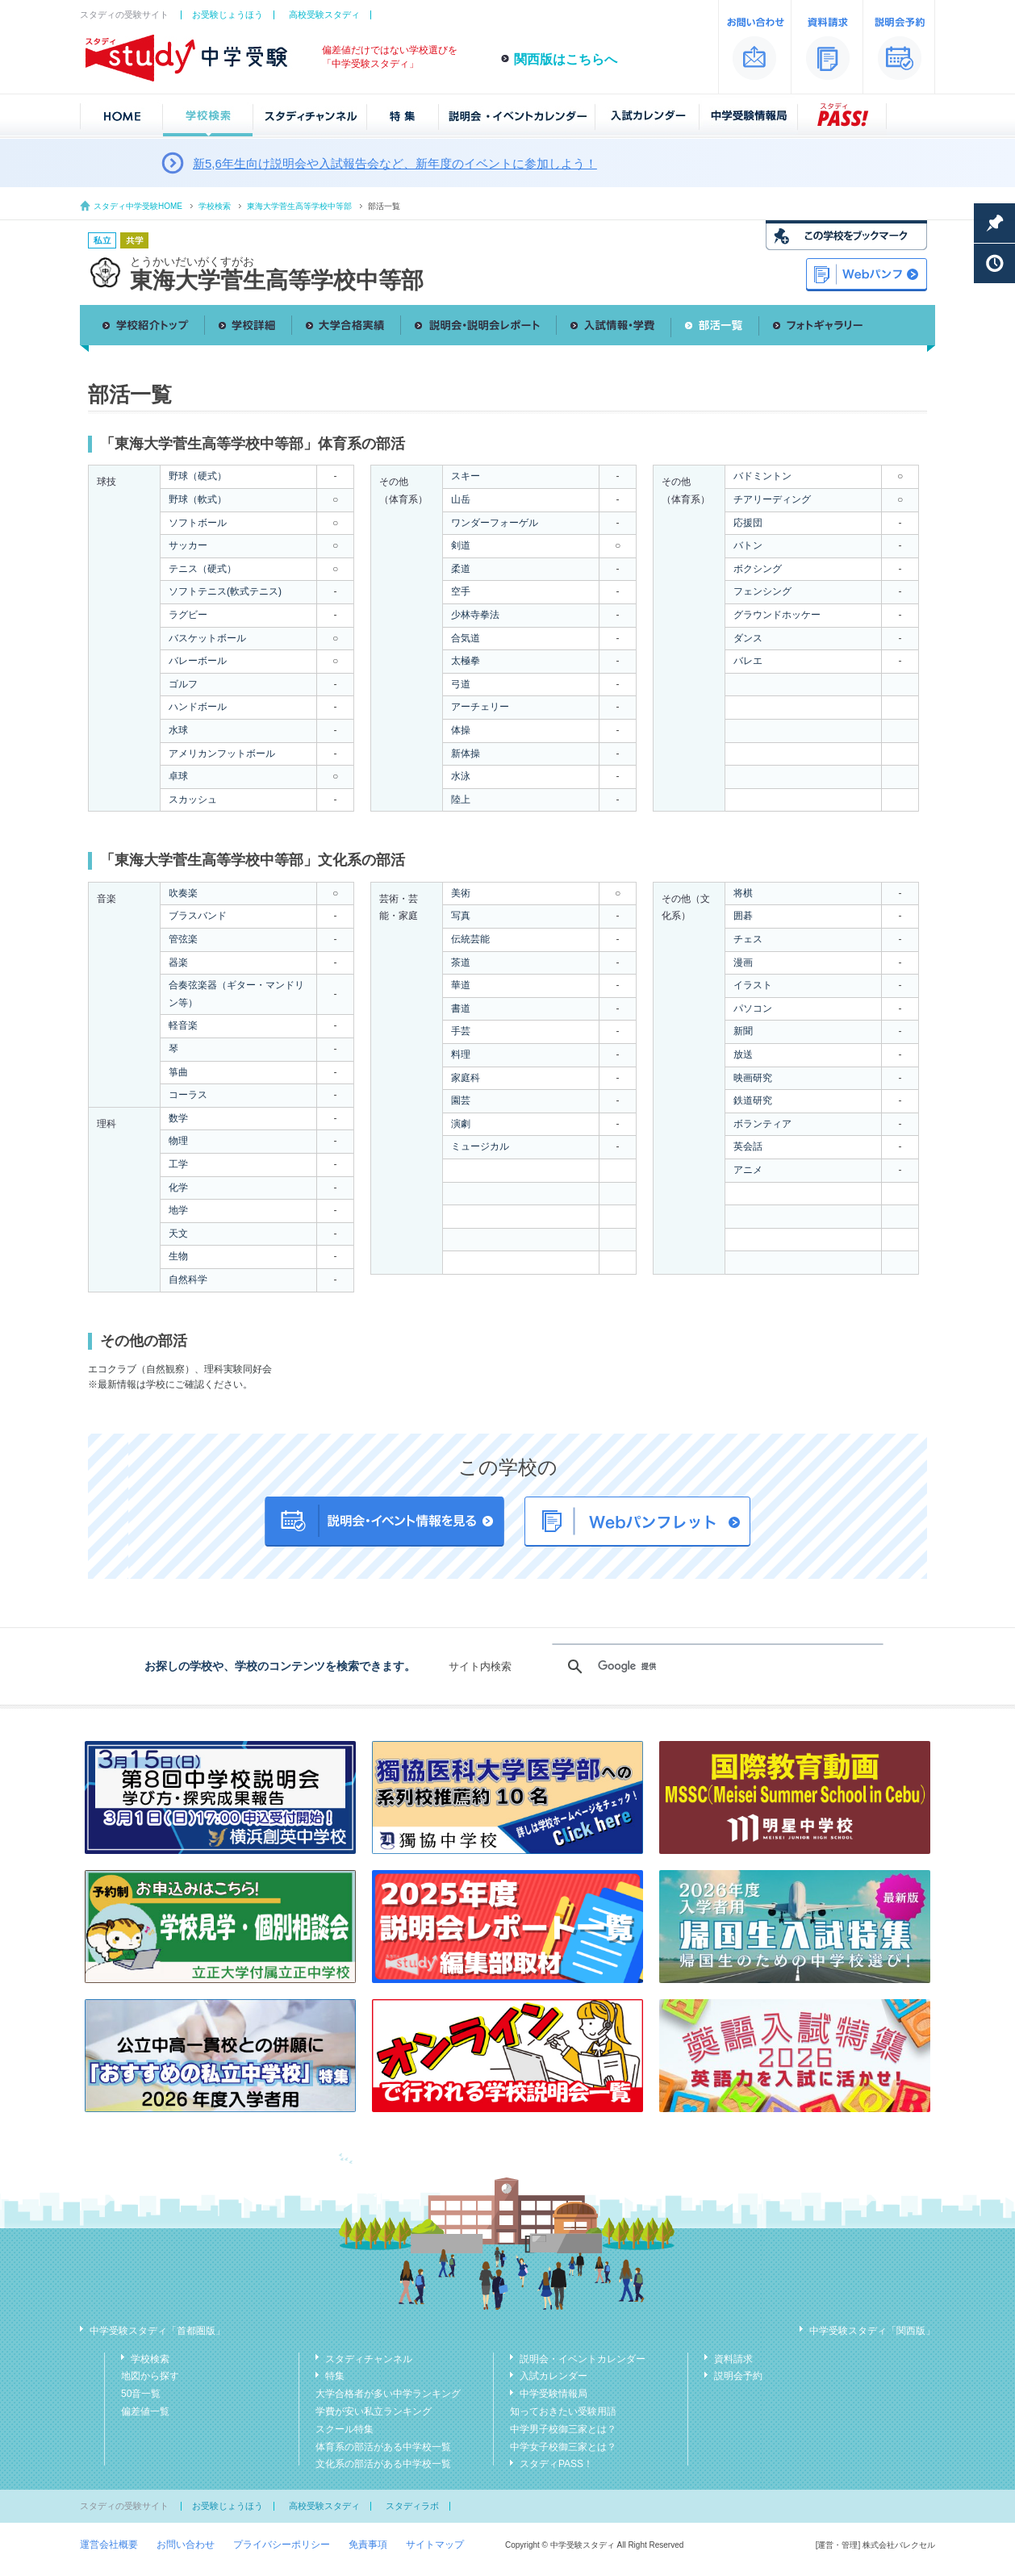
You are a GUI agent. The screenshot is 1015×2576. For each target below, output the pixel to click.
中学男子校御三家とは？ (563, 2429)
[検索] (715, 1666)
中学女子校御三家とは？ (563, 2447)
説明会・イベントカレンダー (582, 2359)
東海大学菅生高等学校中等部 (299, 206)
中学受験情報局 (553, 2393)
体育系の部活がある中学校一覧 (383, 2447)
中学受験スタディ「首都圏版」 (157, 2330)
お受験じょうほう (227, 14)
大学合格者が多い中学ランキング (388, 2393)
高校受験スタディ (324, 14)
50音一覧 (141, 2393)
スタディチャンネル (368, 2359)
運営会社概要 (109, 2544)
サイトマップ (435, 2544)
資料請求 (733, 2359)
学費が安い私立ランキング (373, 2411)
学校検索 (214, 206)
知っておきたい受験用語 (563, 2411)
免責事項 (368, 2544)
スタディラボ (412, 2506)
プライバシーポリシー (281, 2544)
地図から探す (150, 2376)
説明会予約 (738, 2376)
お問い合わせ (186, 2544)
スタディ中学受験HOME (138, 206)
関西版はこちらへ (565, 59)
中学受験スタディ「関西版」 (872, 2330)
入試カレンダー (553, 2376)
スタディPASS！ (556, 2464)
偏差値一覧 (145, 2411)
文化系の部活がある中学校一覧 (383, 2464)
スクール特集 (344, 2429)
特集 (335, 2376)
